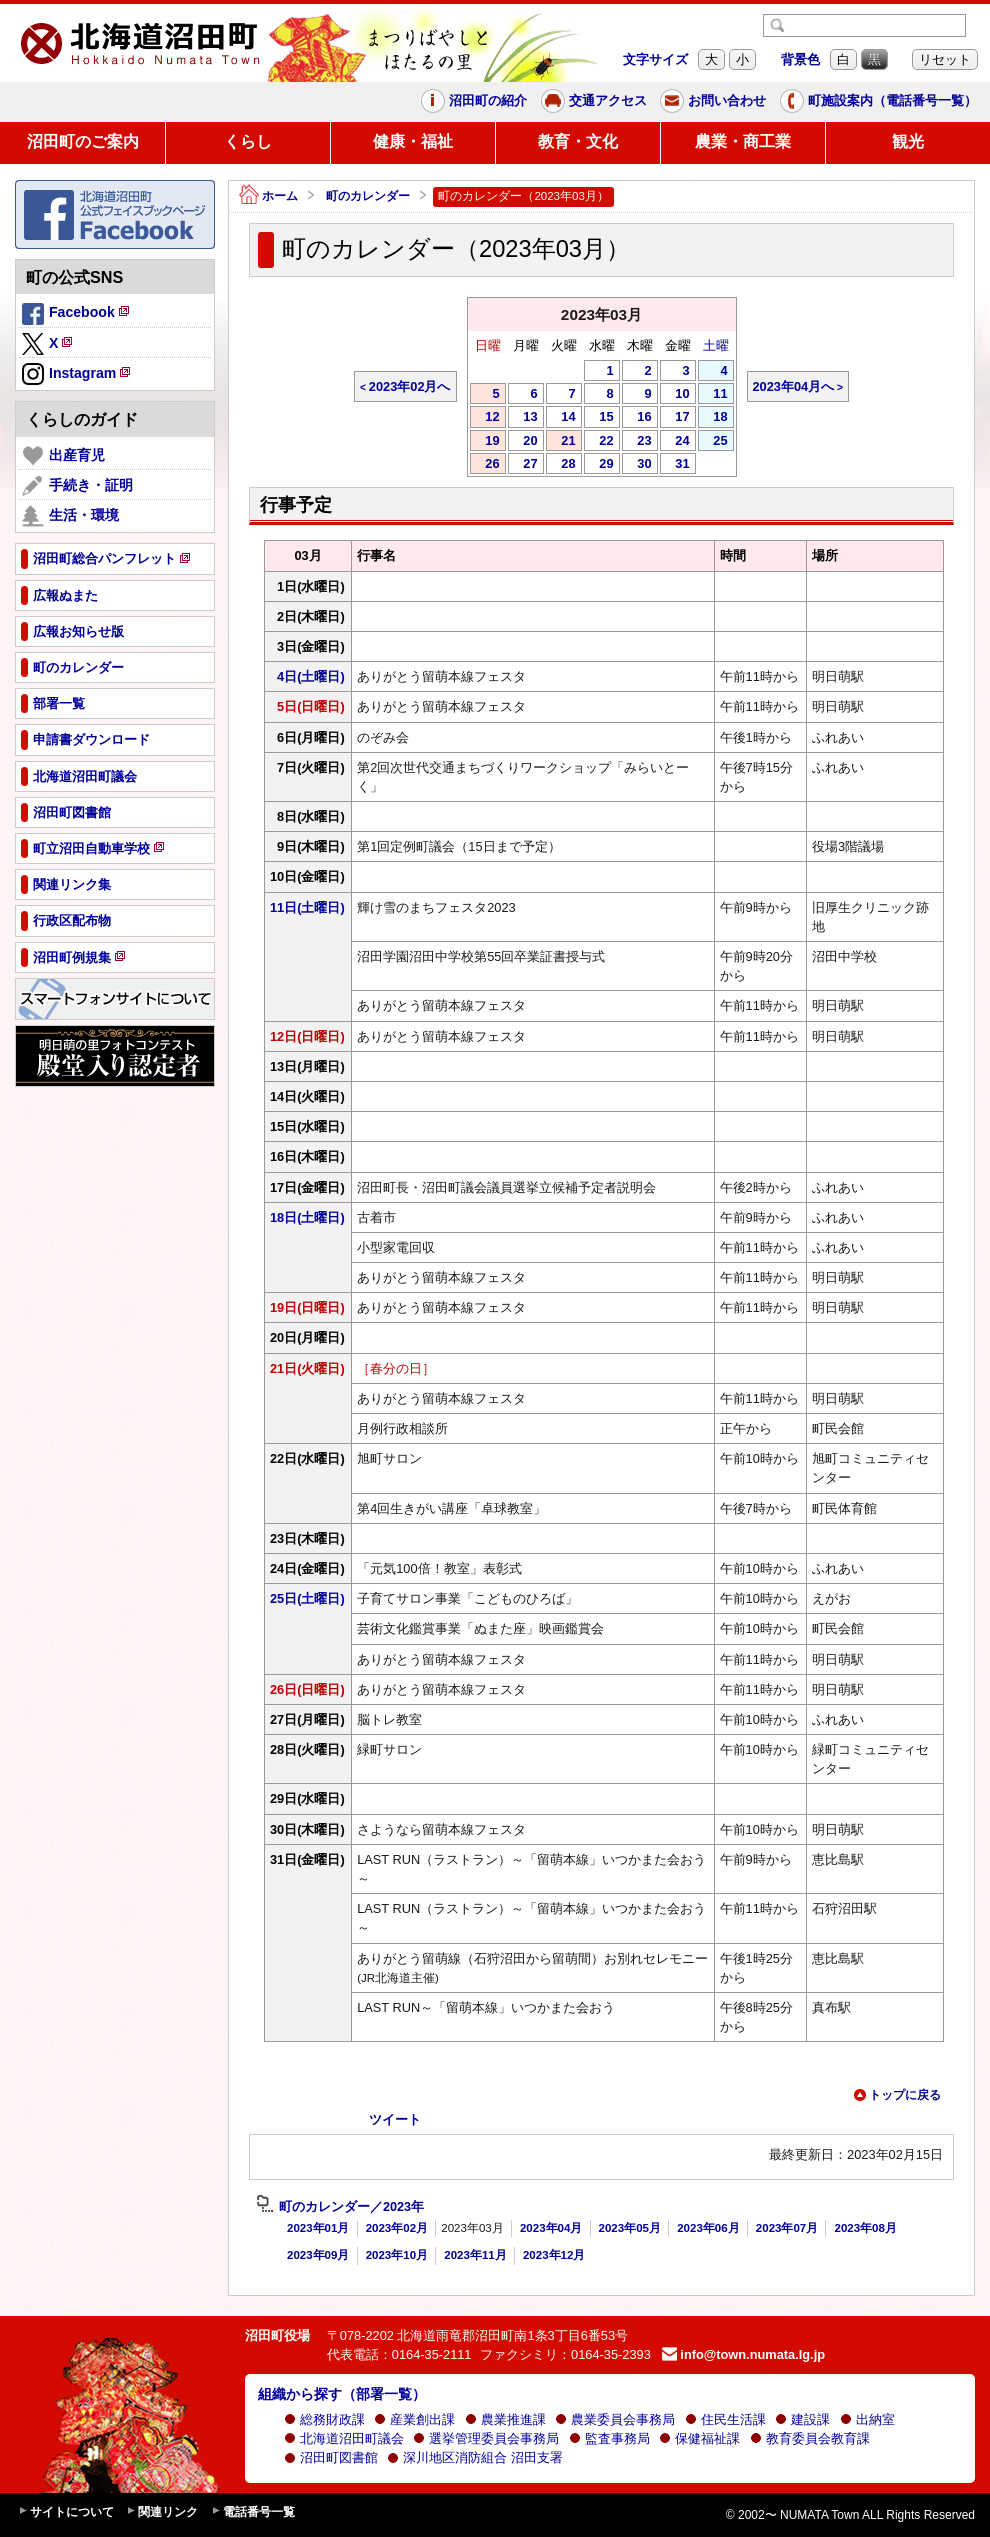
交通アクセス (594, 101)
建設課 (802, 2419)
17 (675, 418)
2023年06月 (708, 2228)
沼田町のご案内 (83, 141)
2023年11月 (475, 2255)
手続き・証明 (77, 486)
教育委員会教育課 (810, 2438)
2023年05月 (630, 2228)
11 (713, 395)
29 (599, 465)
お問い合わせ (713, 101)
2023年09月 (318, 2255)
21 (561, 442)
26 (485, 465)
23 (637, 442)
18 (713, 418)
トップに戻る (897, 2095)
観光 (908, 141)
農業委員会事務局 (615, 2419)
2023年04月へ (794, 386)
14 (561, 418)
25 (713, 442)
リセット (945, 59)
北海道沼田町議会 (344, 2438)
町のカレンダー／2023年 (340, 2207)
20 (523, 442)
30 (637, 465)
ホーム (268, 196)
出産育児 (63, 456)
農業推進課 (505, 2419)
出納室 (867, 2419)
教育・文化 (578, 141)
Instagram (77, 375)
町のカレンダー (368, 196)
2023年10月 (397, 2255)
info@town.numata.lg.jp (743, 2354)
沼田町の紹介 (474, 101)
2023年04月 (551, 2228)
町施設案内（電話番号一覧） (878, 101)
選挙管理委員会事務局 (486, 2438)
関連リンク (162, 2512)
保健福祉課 (699, 2438)
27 (523, 465)
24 (675, 442)
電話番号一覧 (253, 2512)
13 (523, 418)
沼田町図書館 (331, 2457)
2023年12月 (554, 2255)
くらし (248, 141)
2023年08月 (865, 2228)
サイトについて (66, 2512)
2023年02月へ (410, 386)
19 (485, 442)
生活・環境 (70, 516)
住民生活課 (725, 2419)
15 (599, 418)
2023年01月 (318, 2228)
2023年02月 (397, 2228)
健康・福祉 (413, 141)
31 (675, 465)
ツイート (395, 2119)
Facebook (77, 315)
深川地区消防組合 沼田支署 (475, 2457)
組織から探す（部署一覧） (342, 2394)
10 (675, 395)
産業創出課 (414, 2419)
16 (637, 418)
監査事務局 (609, 2438)
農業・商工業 (743, 141)
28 (561, 465)
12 (485, 418)
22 (599, 442)
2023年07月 (787, 2228)
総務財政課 (324, 2419)
